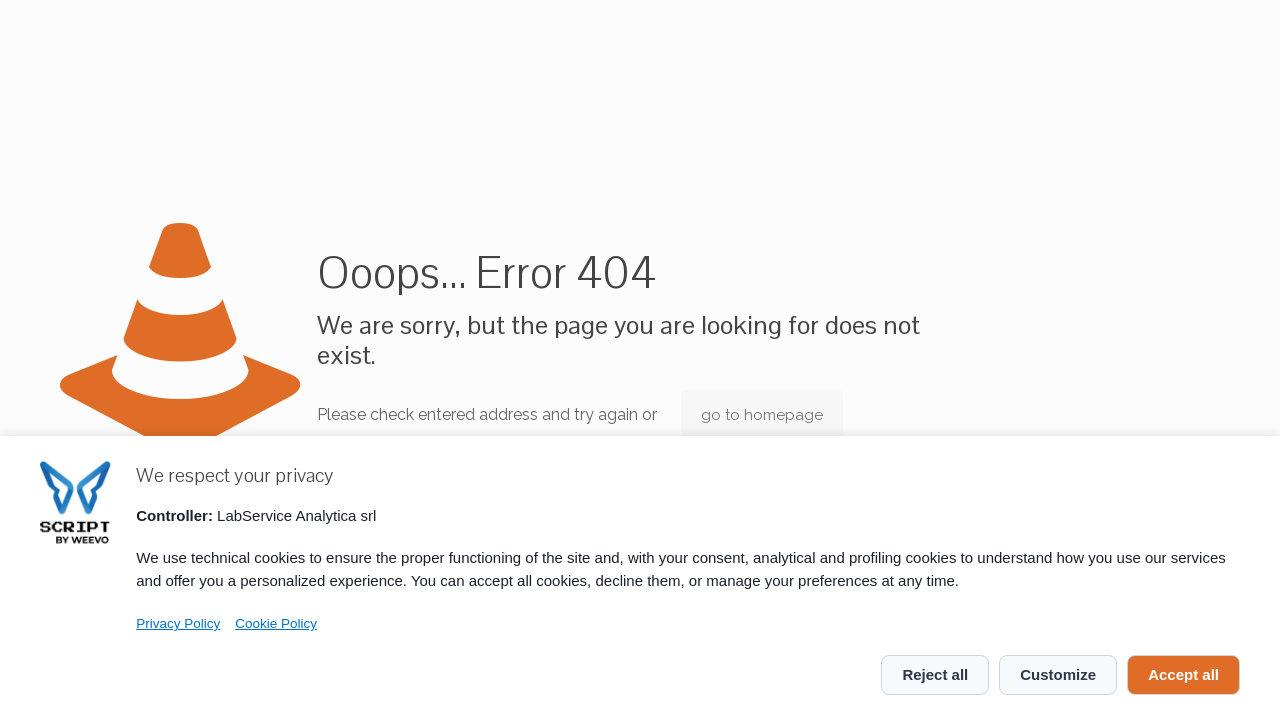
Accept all (1183, 674)
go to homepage (762, 415)
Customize (1058, 674)
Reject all (935, 674)
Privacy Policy (178, 623)
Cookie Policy (276, 623)
